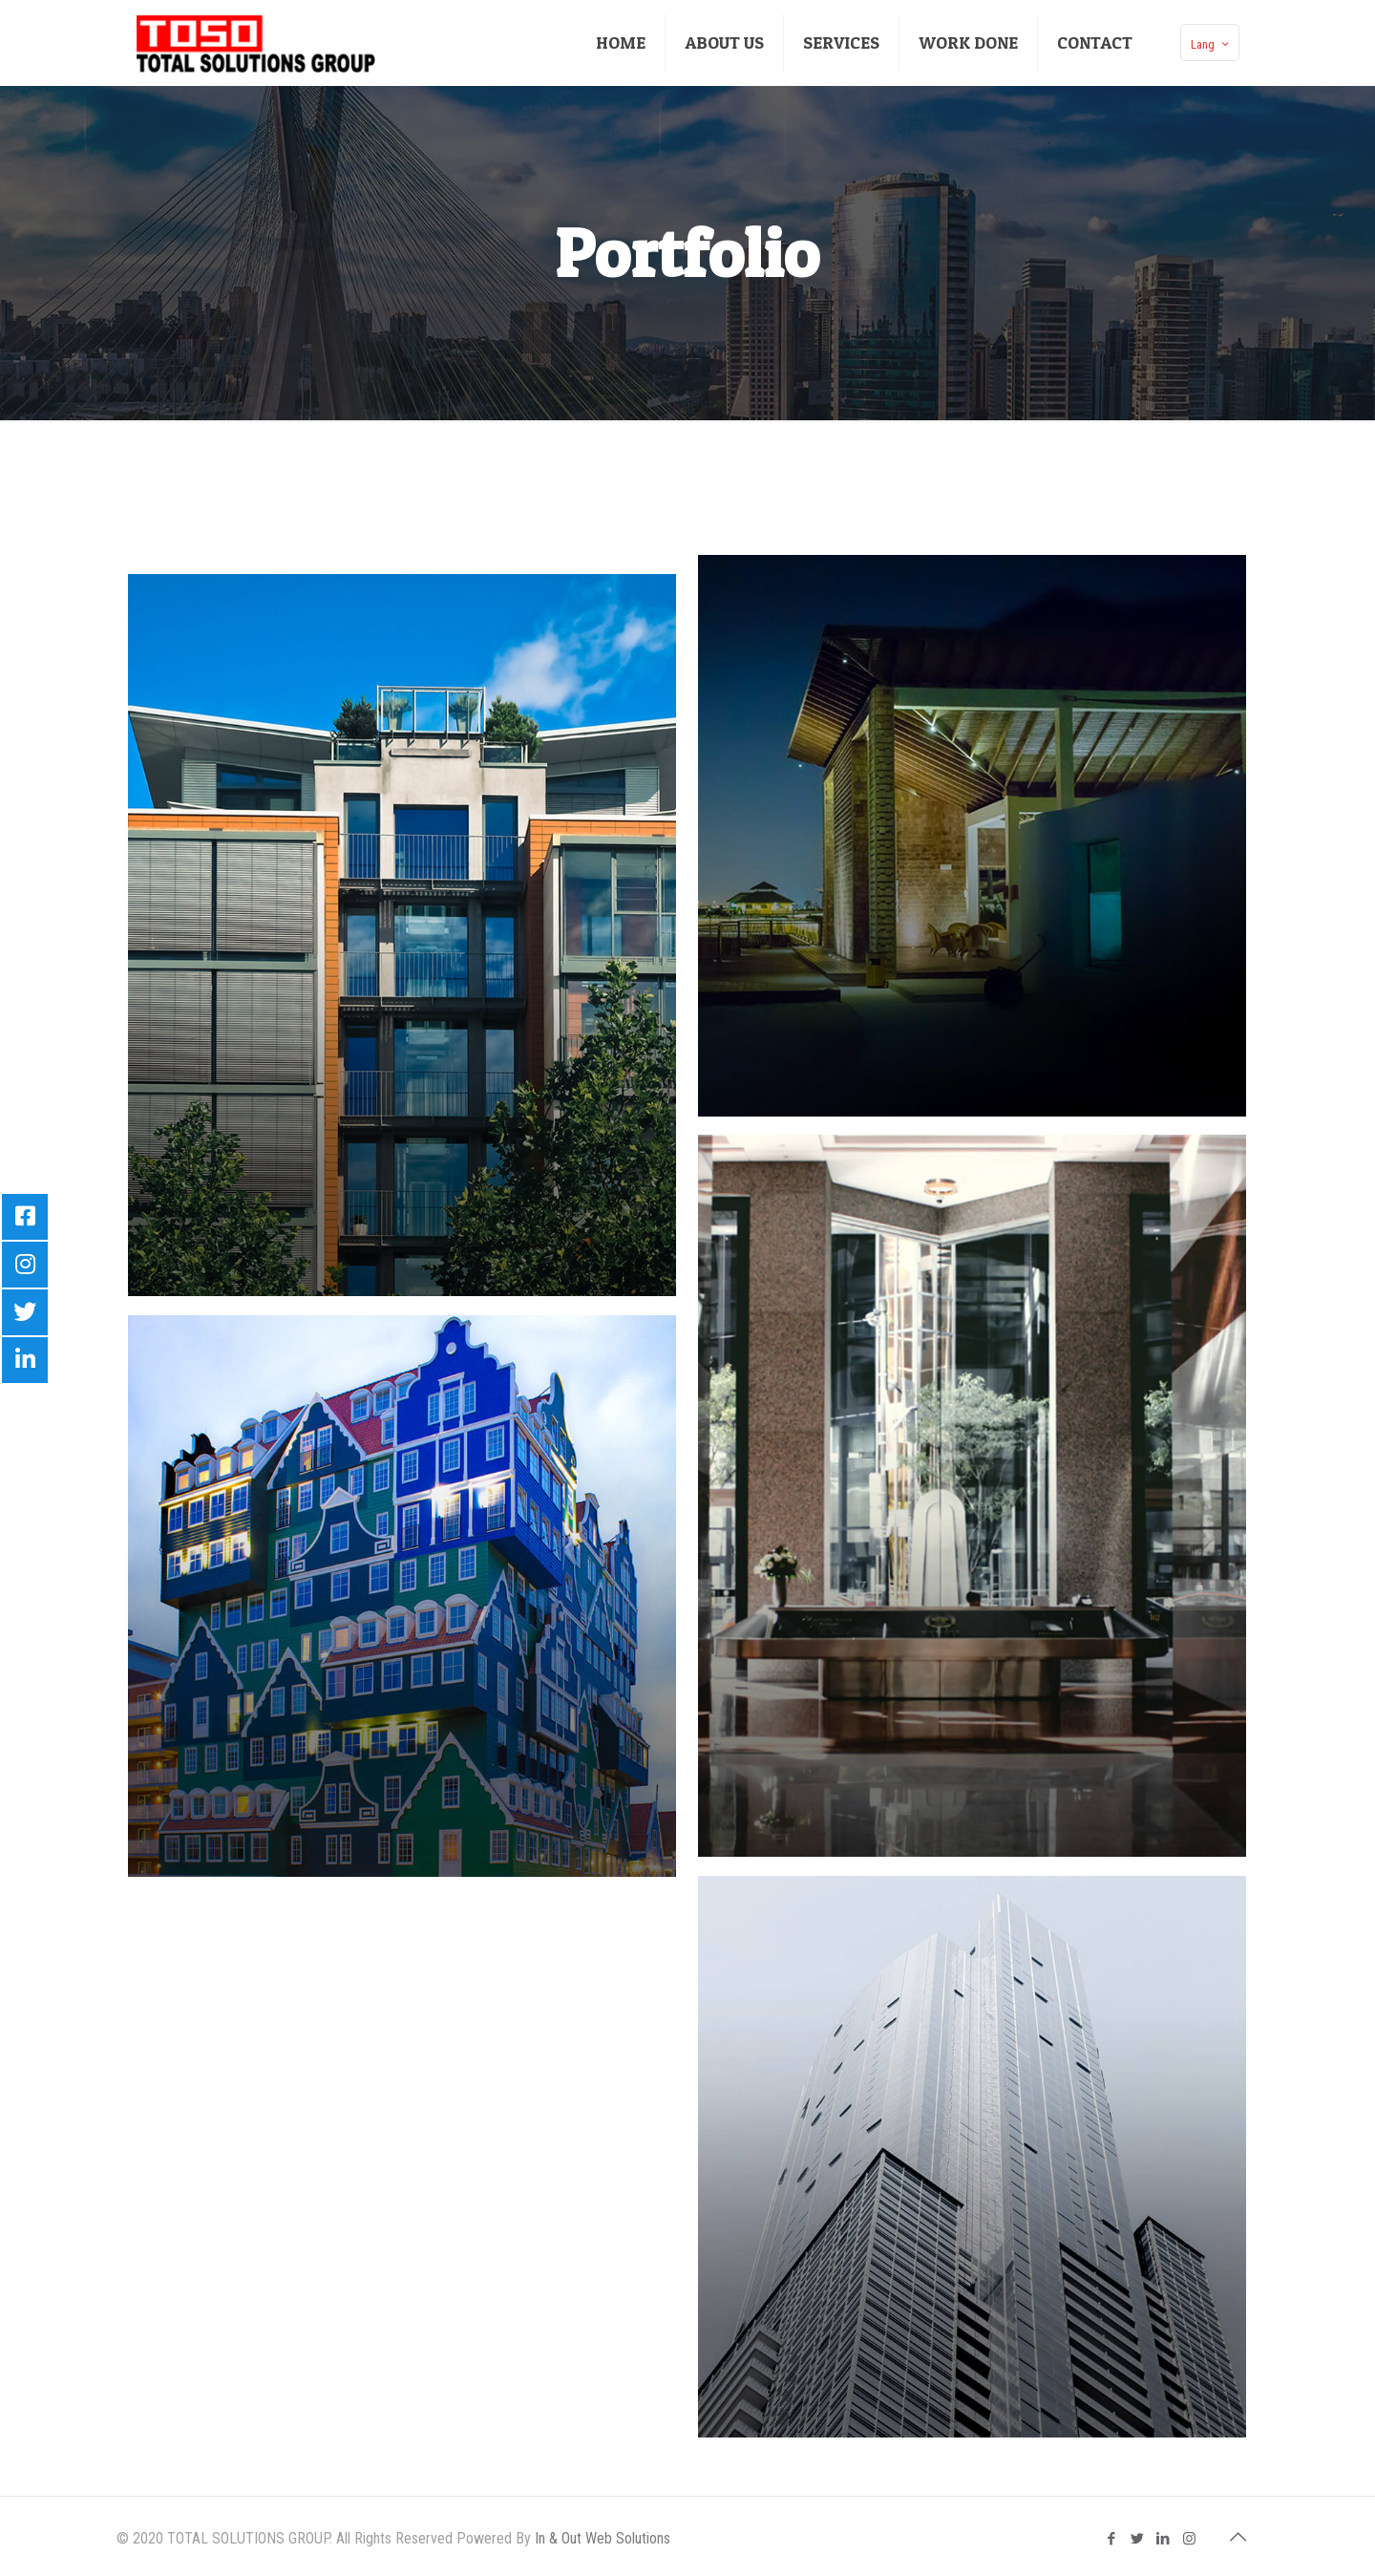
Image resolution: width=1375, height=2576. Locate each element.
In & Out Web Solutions (602, 2538)
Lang (1212, 44)
